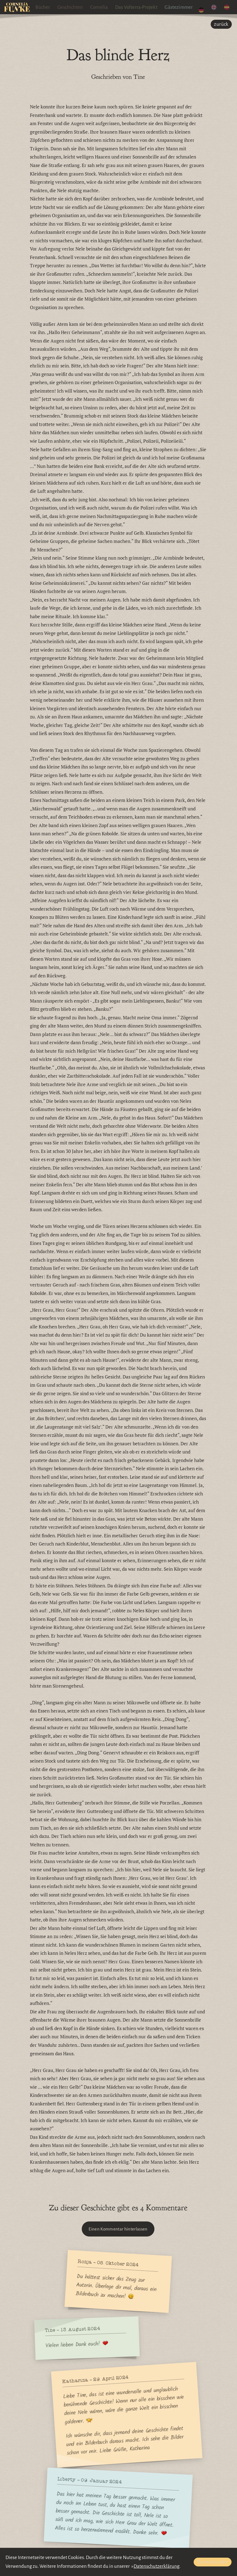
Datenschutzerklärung (156, 2566)
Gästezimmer (184, 7)
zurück (221, 24)
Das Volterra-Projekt (142, 7)
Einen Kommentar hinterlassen (118, 2229)
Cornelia (105, 7)
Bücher (48, 7)
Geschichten (76, 7)
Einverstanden (212, 2562)
